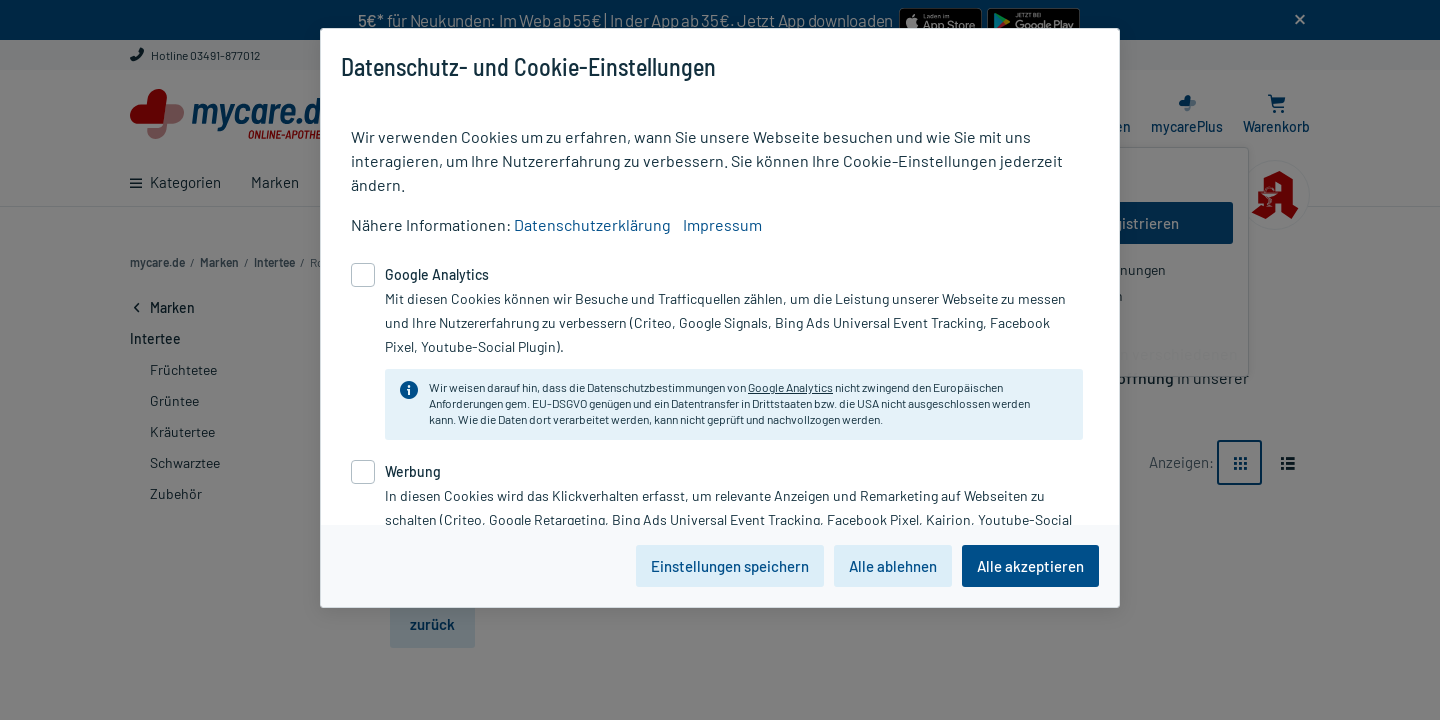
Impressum (722, 224)
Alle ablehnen (893, 566)
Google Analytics (790, 387)
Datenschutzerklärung (592, 224)
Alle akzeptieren (1030, 566)
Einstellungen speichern (730, 566)
